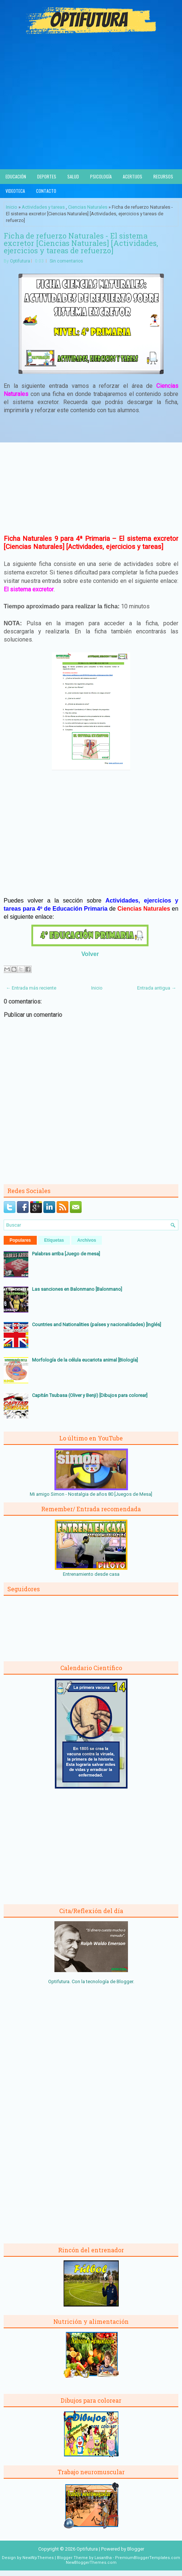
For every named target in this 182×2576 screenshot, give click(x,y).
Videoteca (15, 191)
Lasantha (103, 2557)
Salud (73, 176)
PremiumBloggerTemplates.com (147, 2557)
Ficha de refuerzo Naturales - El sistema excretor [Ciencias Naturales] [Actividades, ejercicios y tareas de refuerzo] (81, 243)
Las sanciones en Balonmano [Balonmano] (77, 1289)
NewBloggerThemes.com (91, 2562)
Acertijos (132, 176)
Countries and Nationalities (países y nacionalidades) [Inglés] (96, 1324)
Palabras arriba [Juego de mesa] (66, 1253)
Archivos (86, 1240)
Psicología (101, 176)
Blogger (125, 1981)
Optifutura (20, 261)
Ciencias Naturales (87, 207)
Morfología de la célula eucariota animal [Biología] (85, 1360)
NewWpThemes (38, 2557)
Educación (16, 176)
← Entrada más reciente (31, 988)
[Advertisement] (91, 114)
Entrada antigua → (156, 988)
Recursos (163, 176)
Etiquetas (54, 1240)
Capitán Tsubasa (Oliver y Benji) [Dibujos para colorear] (89, 1395)
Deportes (46, 176)
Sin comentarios (66, 261)
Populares (20, 1240)
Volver (90, 954)
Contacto (46, 191)
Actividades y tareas (43, 207)
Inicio (11, 207)
